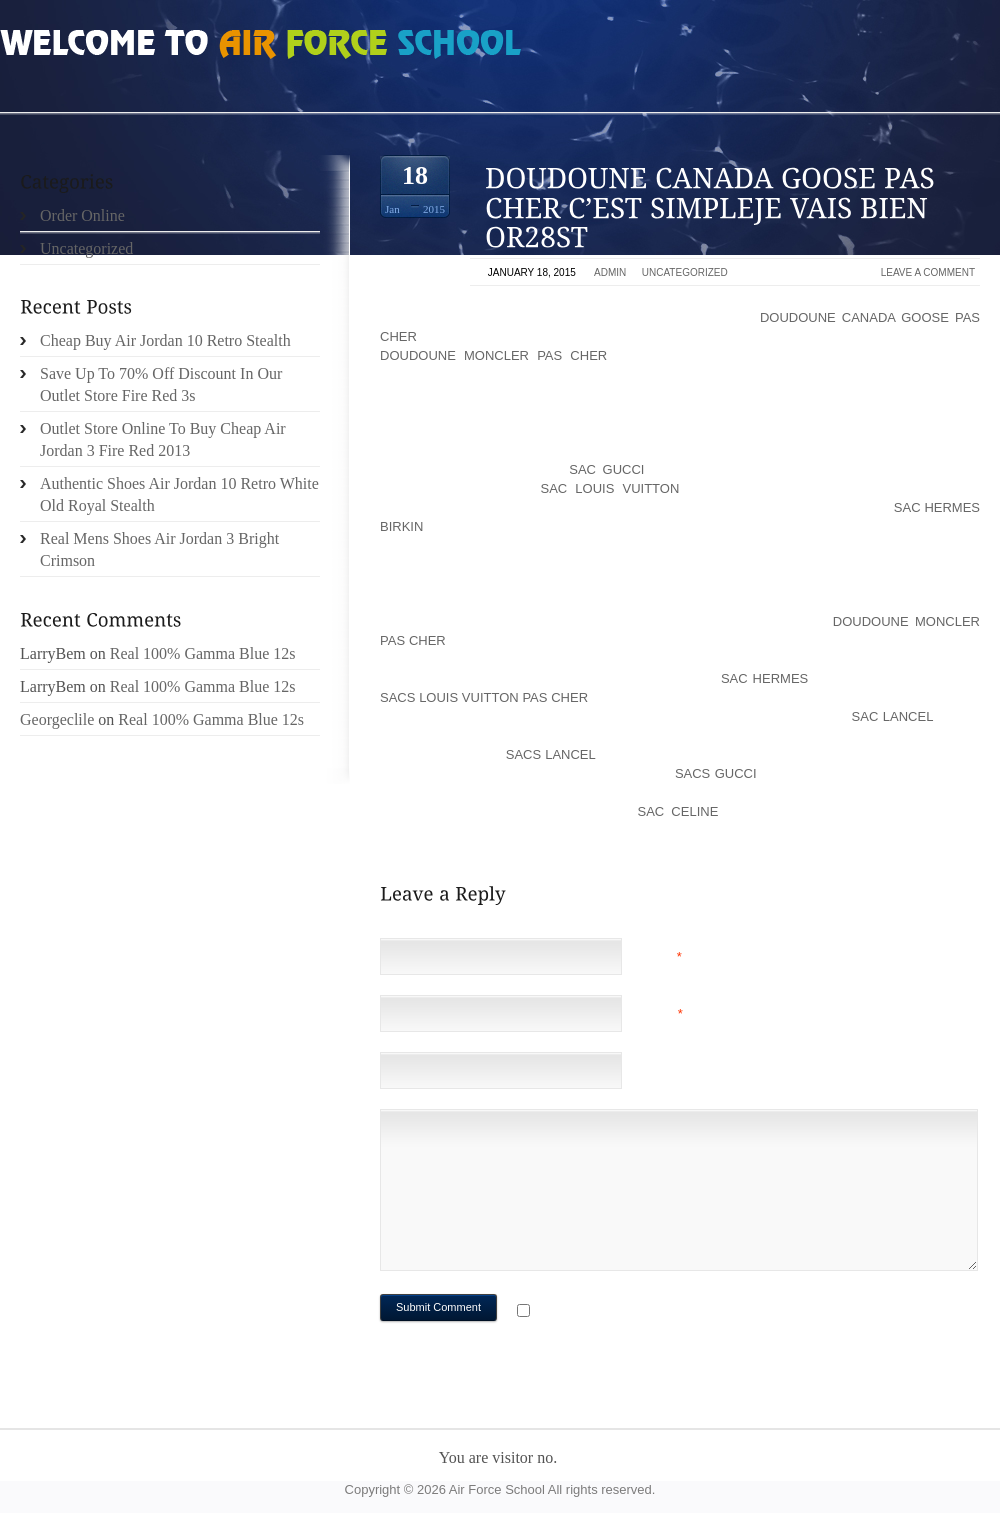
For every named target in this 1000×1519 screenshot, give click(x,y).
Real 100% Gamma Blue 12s (203, 653)
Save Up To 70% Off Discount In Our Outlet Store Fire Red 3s (161, 384)
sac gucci (606, 469)
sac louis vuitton (610, 488)
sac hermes (764, 678)
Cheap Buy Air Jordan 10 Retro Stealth (165, 340)
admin (610, 272)
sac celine (678, 811)
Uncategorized (685, 272)
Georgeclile (57, 719)
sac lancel (892, 716)
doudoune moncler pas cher (493, 355)
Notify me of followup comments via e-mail (693, 1312)
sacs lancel (550, 754)
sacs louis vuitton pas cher (484, 697)
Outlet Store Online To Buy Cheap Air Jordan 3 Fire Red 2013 (163, 439)
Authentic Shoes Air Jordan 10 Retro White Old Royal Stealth (179, 494)
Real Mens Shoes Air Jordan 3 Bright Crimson (159, 549)
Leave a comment (928, 272)
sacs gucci (716, 773)
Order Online (82, 215)
